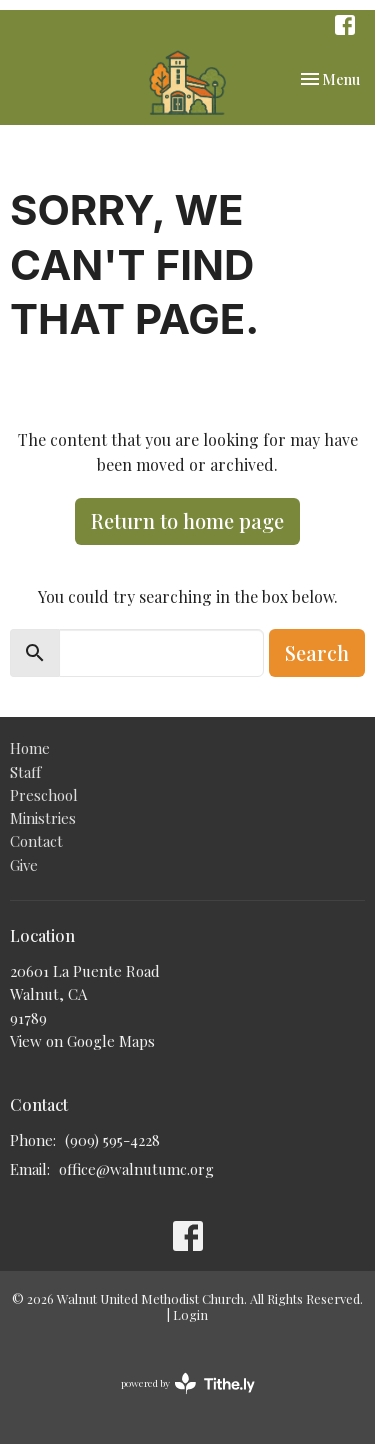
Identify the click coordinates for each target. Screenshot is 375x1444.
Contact (36, 841)
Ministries (43, 818)
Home (30, 748)
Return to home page (187, 520)
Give (24, 865)
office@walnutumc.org (136, 1169)
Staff (25, 772)
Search (317, 652)
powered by (188, 1383)
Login (190, 1314)
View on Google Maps (82, 1041)
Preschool (44, 795)
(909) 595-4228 (112, 1140)
